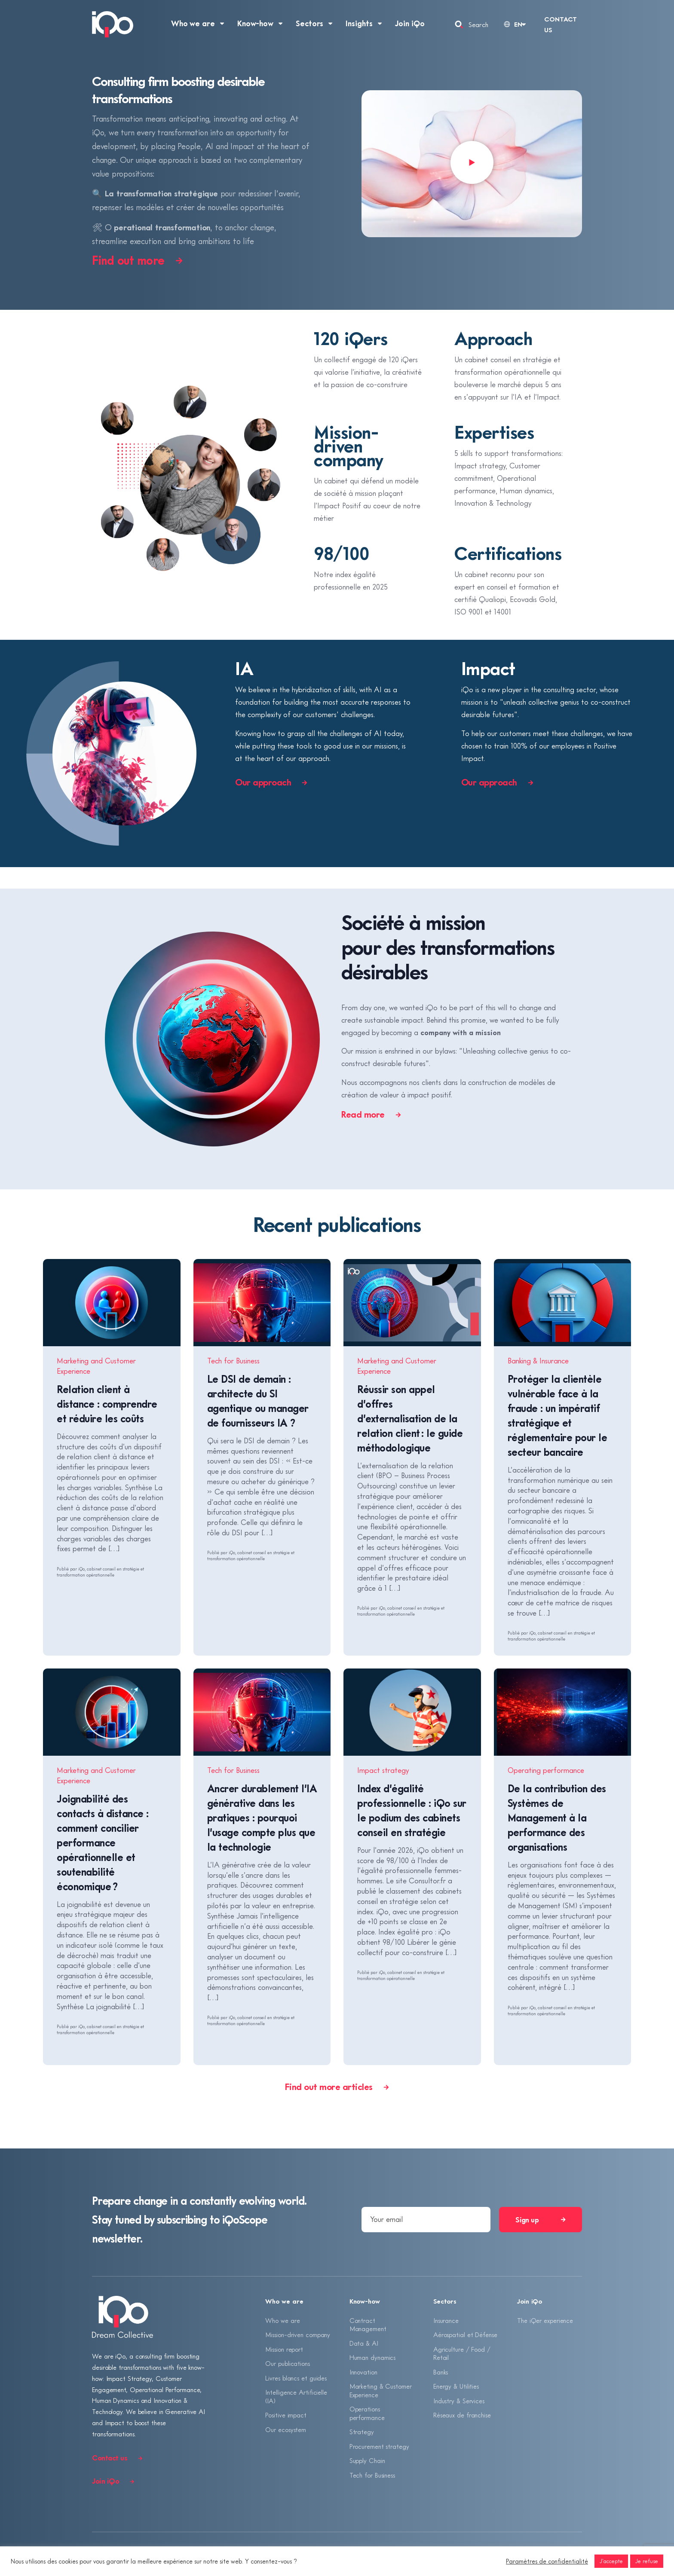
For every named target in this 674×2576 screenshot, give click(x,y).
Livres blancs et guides (296, 2378)
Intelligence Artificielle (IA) (296, 2396)
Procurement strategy (379, 2446)
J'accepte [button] (611, 2561)
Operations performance (367, 2413)
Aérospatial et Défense (465, 2334)
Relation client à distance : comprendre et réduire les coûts (107, 1403)
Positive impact (285, 2415)
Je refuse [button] (646, 2561)
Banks (440, 2372)
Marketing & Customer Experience (380, 2390)
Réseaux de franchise (462, 2415)
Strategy (361, 2431)
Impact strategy (383, 1770)
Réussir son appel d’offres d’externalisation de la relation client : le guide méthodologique (410, 1418)
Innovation (363, 2372)
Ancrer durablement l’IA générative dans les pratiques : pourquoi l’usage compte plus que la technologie (262, 1817)
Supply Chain (367, 2460)
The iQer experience (545, 2320)
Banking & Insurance (538, 1360)
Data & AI (363, 2343)
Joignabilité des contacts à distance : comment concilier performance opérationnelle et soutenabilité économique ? (103, 1842)
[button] (471, 163)
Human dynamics (372, 2357)
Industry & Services (458, 2401)
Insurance (446, 2320)
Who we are (282, 2320)
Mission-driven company (297, 2334)
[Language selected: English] (514, 24)
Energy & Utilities (456, 2386)
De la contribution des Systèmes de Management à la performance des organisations (557, 1817)
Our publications (287, 2363)
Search (478, 24)
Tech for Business (233, 1360)
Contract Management (367, 2324)
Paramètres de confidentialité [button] (547, 2561)
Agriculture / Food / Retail (461, 2353)
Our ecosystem (285, 2429)
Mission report (284, 2349)
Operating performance (546, 1770)
